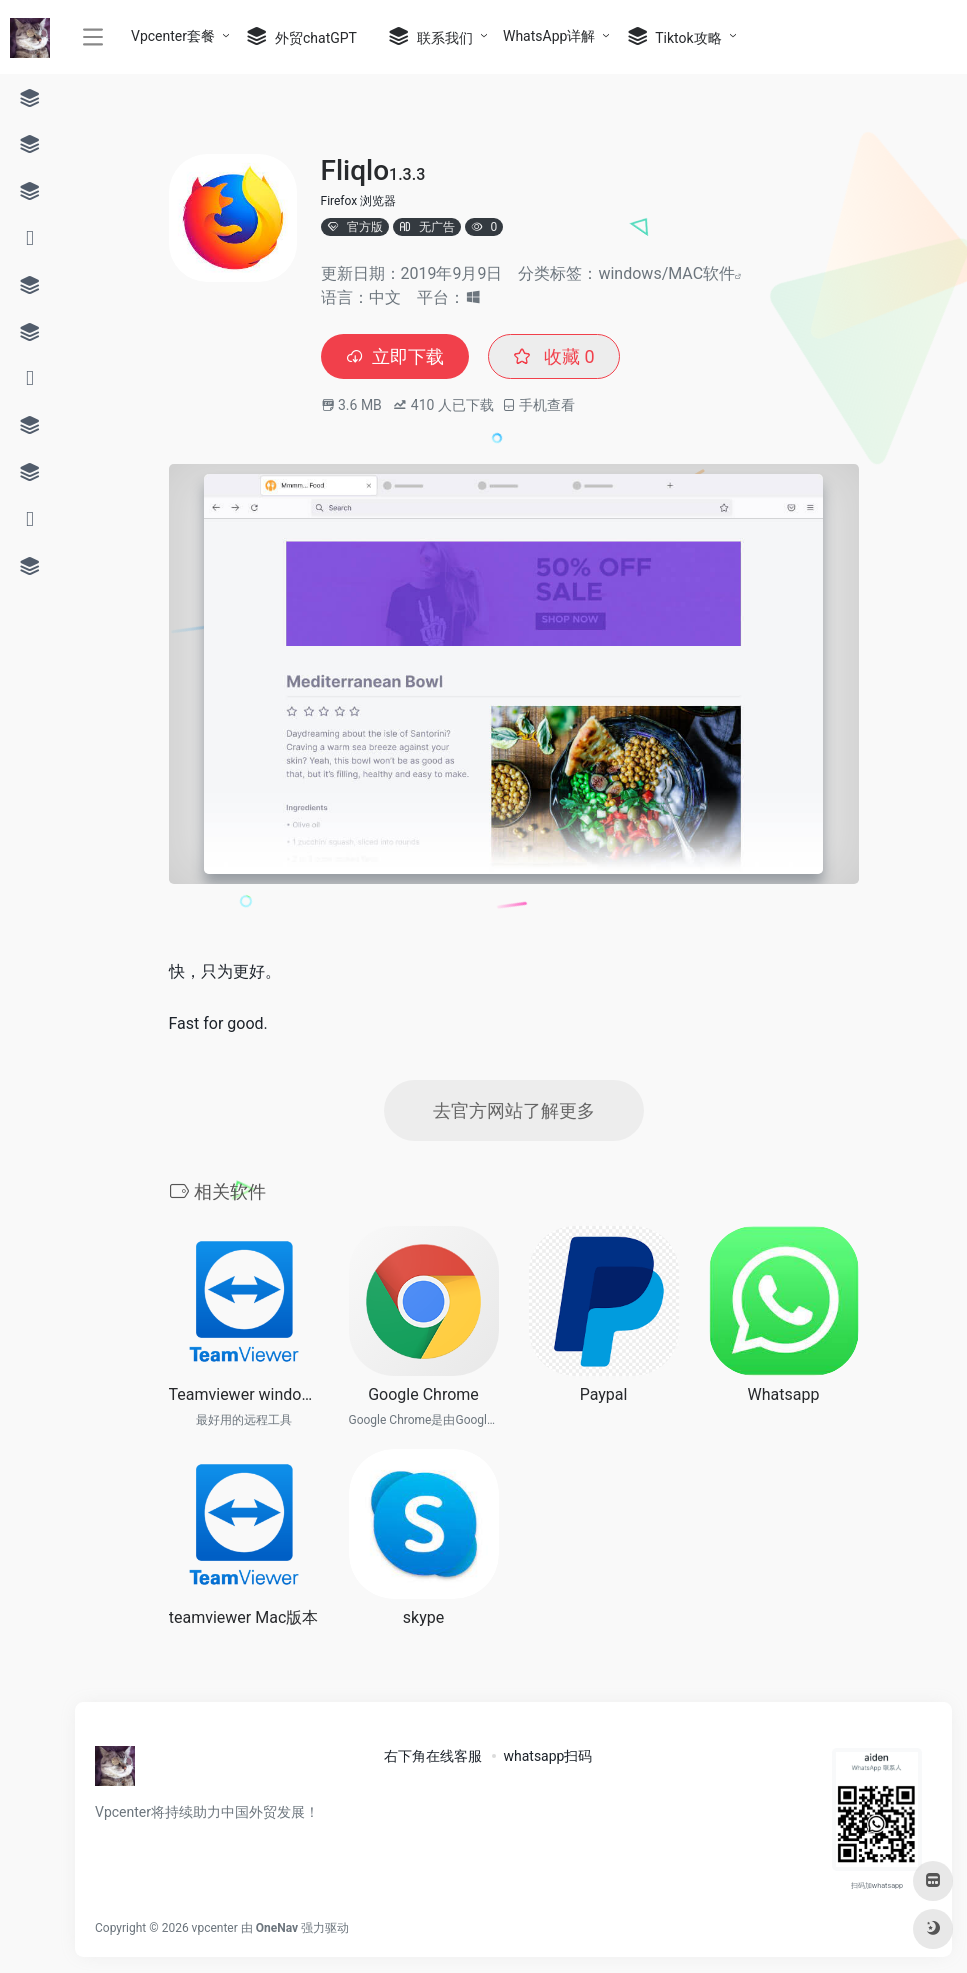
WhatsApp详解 (549, 36)
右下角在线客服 (433, 1756)
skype (423, 1617)
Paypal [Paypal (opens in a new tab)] (604, 1394)
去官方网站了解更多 (514, 1110)
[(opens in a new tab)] (604, 1301)
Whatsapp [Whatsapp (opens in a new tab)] (784, 1394)
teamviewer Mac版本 (244, 1617)
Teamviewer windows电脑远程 (244, 1394)
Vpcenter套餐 (173, 36)
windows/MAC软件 (666, 273)
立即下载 (395, 356)
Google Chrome (423, 1394)
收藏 (553, 356)
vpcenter (215, 1928)
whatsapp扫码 (547, 1756)
